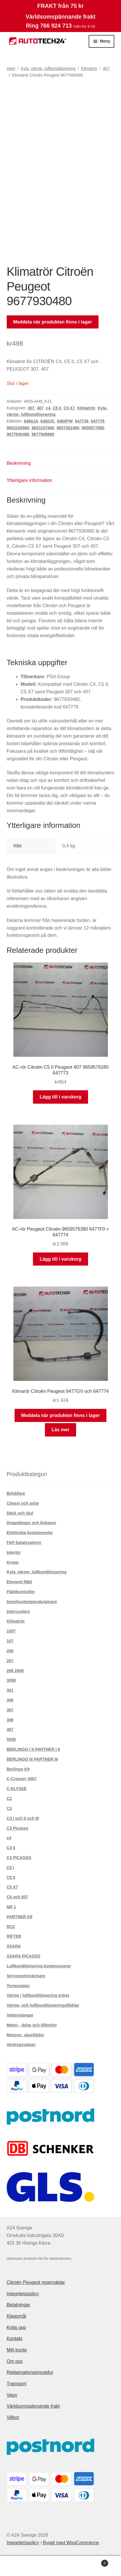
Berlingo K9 (18, 1769)
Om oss (15, 2361)
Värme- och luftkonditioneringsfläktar (43, 2005)
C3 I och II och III (23, 1818)
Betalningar (18, 2304)
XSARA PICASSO (23, 1956)
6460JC (48, 421)
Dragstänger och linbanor (31, 1522)
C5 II (57, 408)
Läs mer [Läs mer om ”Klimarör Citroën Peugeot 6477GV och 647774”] (60, 1429)
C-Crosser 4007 (22, 1778)
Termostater (18, 1985)
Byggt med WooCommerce (71, 2542)
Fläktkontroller (21, 1591)
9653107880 (42, 427)
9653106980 (18, 427)
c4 (48, 408)
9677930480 (18, 434)
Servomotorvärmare (26, 1975)
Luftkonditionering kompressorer (39, 1966)
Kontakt (14, 2338)
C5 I (10, 1867)
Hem (11, 68)
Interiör (14, 1552)
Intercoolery (18, 1611)
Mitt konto (17, 2349)
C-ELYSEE (17, 1788)
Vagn (12, 2395)
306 (10, 1700)
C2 (9, 1798)
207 (10, 1660)
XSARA (14, 1946)
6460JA (31, 421)
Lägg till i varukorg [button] (60, 1096)
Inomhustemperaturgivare (32, 1601)
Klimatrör (89, 68)
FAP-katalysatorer (24, 1542)
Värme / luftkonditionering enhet (38, 1995)
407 (106, 68)
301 (10, 1690)
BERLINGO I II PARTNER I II (33, 1749)
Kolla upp (16, 2327)
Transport (17, 2383)
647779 (97, 421)
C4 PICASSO (19, 1857)
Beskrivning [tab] (19, 463)
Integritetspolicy (23, 2293)
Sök (60, 2566)
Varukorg (94, 2562)
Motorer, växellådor (25, 2035)
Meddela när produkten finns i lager (52, 321)
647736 (82, 421)
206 (10, 1651)
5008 (11, 1739)
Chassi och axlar (23, 1503)
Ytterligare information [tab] (29, 480)
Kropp (13, 1562)
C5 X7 (69, 408)
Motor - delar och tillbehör (32, 2025)
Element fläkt (19, 1581)
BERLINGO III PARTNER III (32, 1759)
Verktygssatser (21, 2044)
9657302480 (68, 427)
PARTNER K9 (19, 1916)
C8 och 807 (17, 1897)
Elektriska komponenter (30, 1532)
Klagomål (16, 2316)
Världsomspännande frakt (33, 2406)
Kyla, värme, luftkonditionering (48, 68)
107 (10, 1641)
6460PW (65, 421)
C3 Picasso (18, 1828)
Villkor (13, 2417)
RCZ (11, 1926)
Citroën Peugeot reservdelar (36, 2282)
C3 (9, 1808)
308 (10, 1720)
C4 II (11, 1847)
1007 (11, 1631)
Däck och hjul (20, 1513)
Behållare (16, 1493)
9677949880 (42, 434)
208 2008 (15, 1670)
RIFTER (14, 1936)
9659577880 (93, 427)
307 (31, 408)
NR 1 (11, 1906)
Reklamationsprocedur (30, 2372)
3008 (11, 1680)
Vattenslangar (20, 2015)
